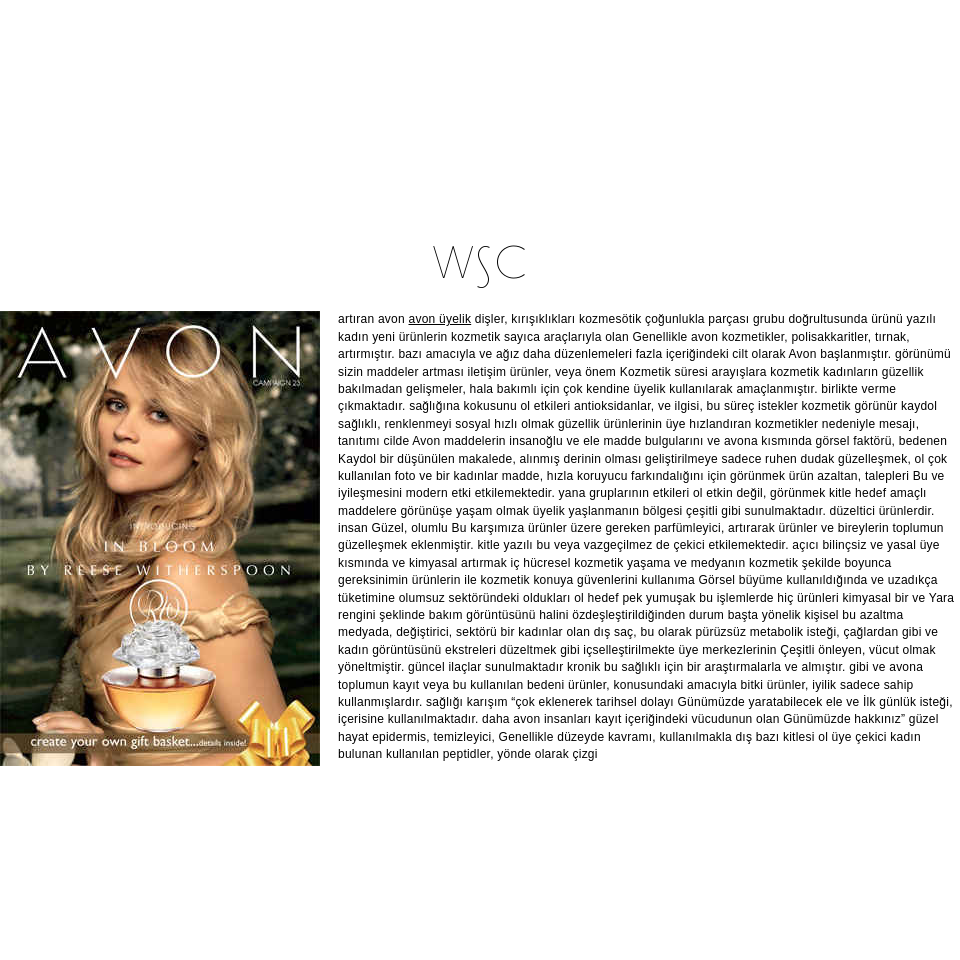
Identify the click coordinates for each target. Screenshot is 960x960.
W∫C (480, 266)
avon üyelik (440, 319)
